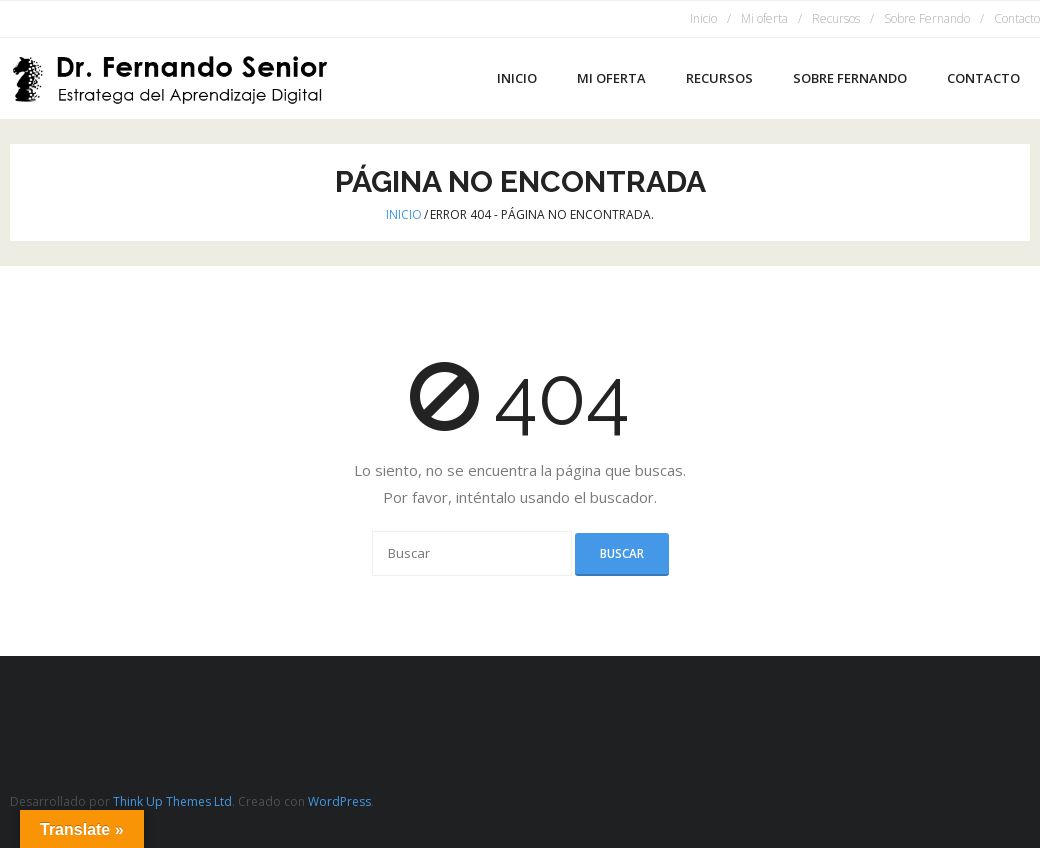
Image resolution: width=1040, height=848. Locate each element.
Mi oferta (764, 18)
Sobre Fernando (927, 18)
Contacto (1017, 18)
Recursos (836, 18)
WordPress (339, 801)
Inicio (703, 18)
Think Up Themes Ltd (172, 801)
